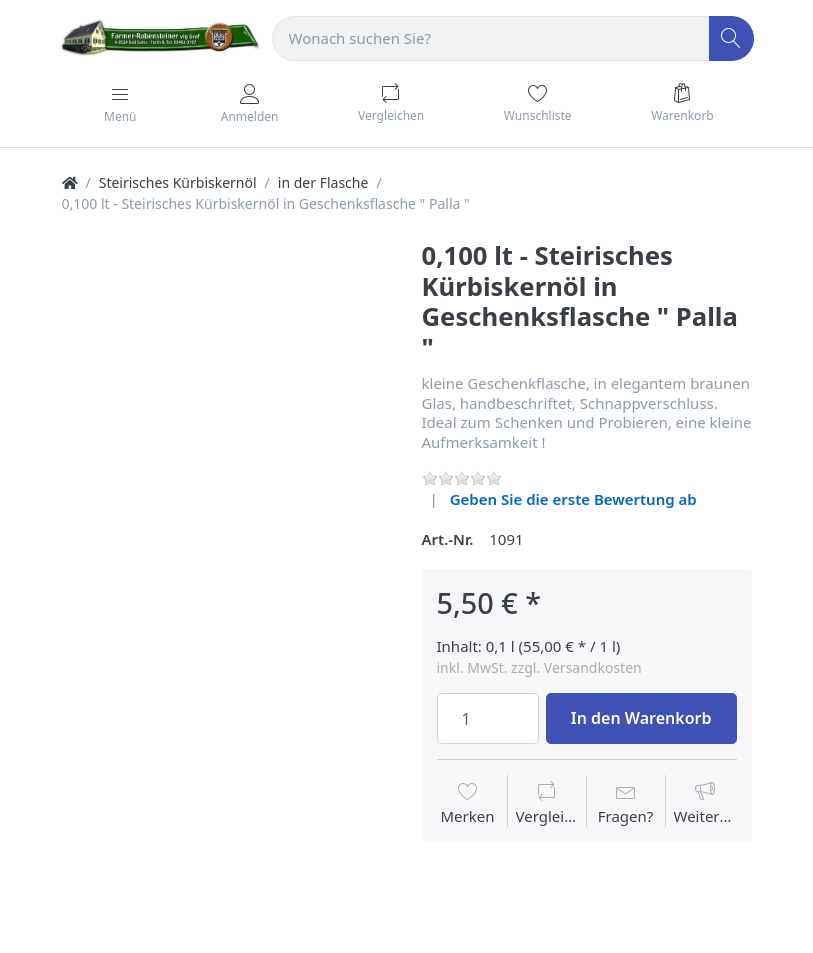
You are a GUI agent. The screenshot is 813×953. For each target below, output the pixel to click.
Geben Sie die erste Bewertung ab (573, 499)
